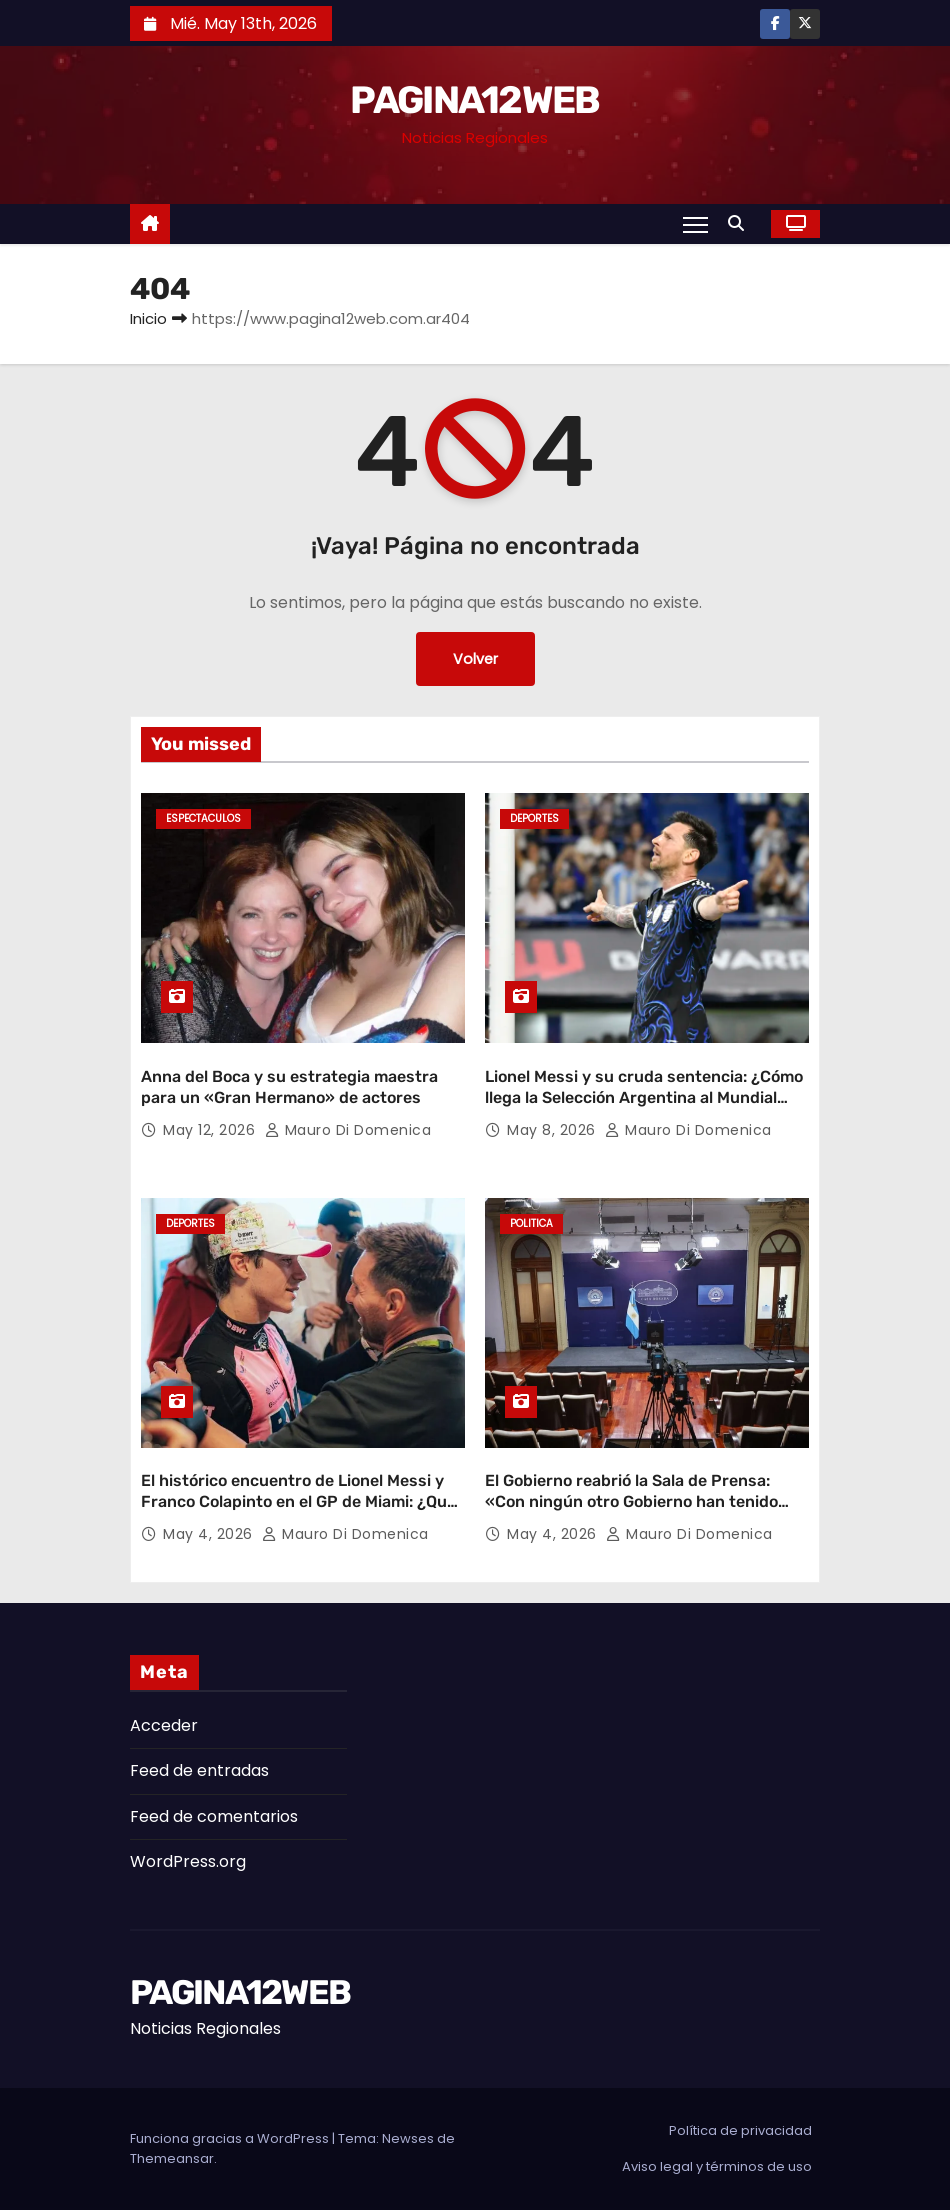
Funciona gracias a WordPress (231, 2138)
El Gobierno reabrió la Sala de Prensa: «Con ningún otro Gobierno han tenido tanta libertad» (631, 1502)
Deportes (534, 818)
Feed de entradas (199, 1770)
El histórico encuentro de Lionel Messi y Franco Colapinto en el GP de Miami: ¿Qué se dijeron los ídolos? (298, 1502)
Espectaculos (203, 818)
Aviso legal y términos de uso (717, 2166)
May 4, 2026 (210, 1534)
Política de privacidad (740, 2130)
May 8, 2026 (553, 1130)
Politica (531, 1223)
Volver (475, 659)
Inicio (148, 318)
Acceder (164, 1725)
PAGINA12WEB (474, 100)
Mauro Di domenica (348, 1130)
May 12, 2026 (211, 1130)
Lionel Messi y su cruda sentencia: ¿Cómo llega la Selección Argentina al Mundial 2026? (644, 1098)
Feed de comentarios (214, 1816)
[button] (741, 223)
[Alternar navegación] (695, 224)
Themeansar (172, 2158)
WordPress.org (188, 1861)
